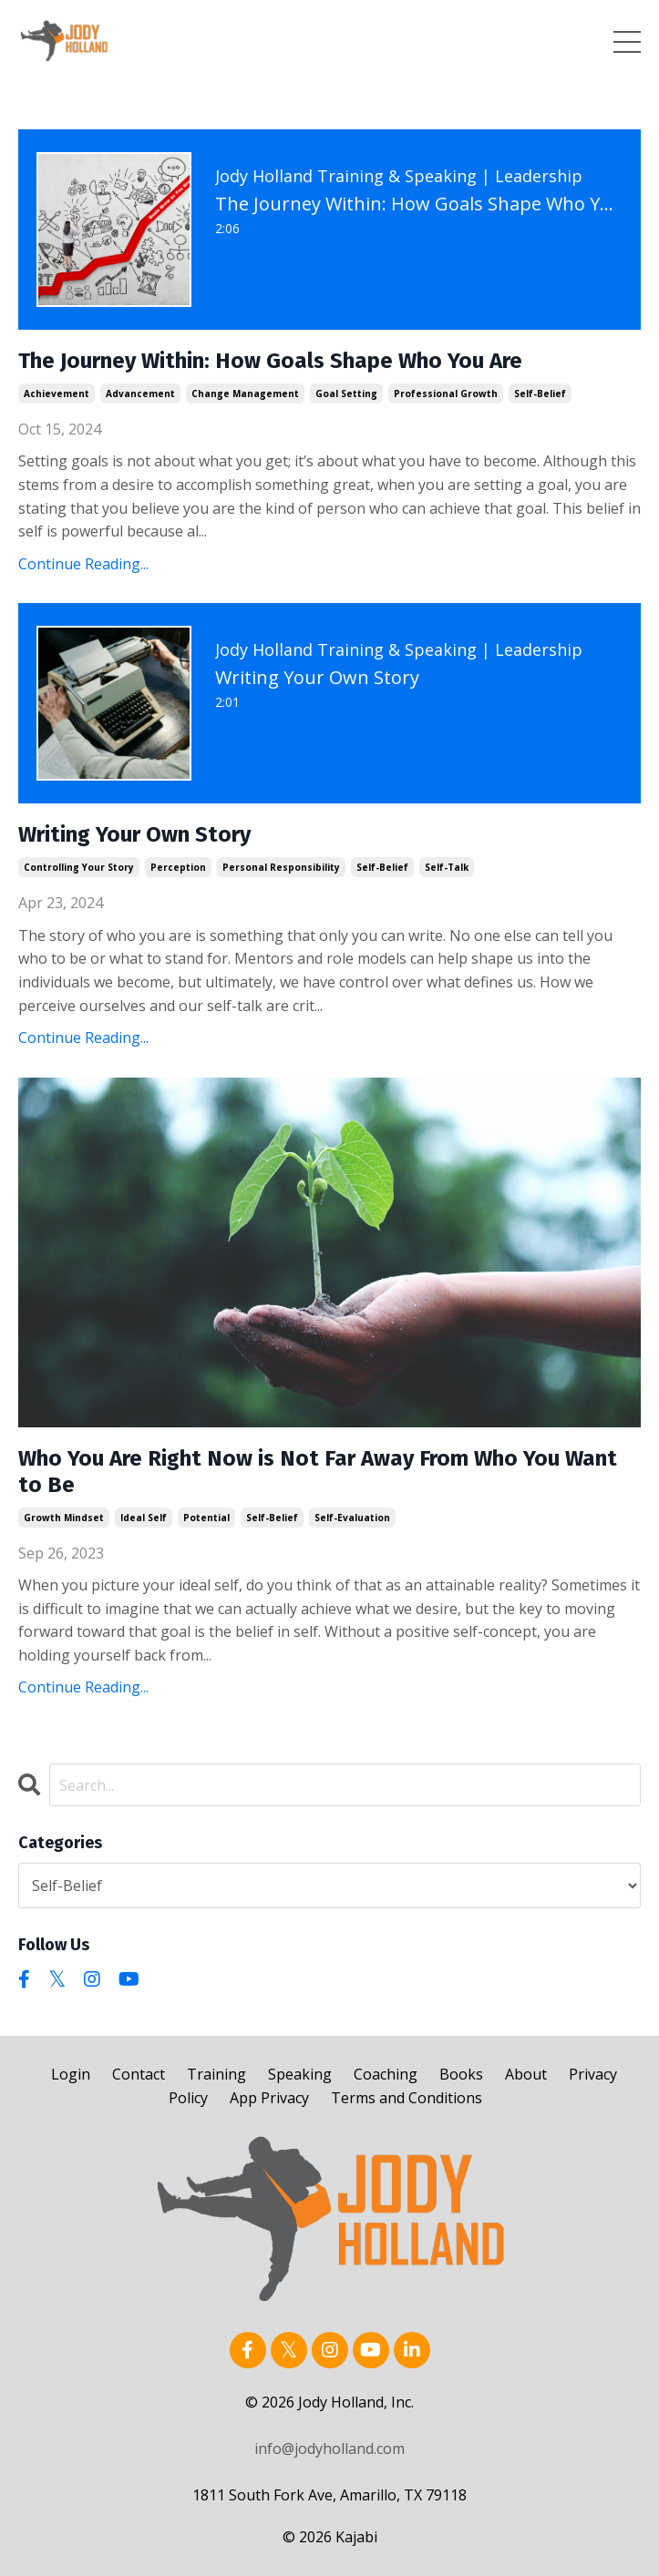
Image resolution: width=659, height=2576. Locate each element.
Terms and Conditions (406, 2098)
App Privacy (269, 2098)
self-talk (447, 867)
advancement (140, 393)
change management (245, 393)
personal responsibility (281, 867)
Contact (138, 2074)
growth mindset (64, 1517)
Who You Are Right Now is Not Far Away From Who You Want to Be (317, 1472)
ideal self (143, 1517)
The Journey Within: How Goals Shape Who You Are (270, 360)
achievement (56, 393)
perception (178, 867)
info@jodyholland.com (329, 2448)
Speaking (300, 2074)
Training (216, 2074)
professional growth (446, 393)
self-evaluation (352, 1517)
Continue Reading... (83, 564)
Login (70, 2074)
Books (461, 2074)
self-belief (540, 393)
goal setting (346, 393)
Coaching (385, 2074)
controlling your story (79, 867)
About (526, 2074)
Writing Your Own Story (134, 834)
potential (206, 1517)
